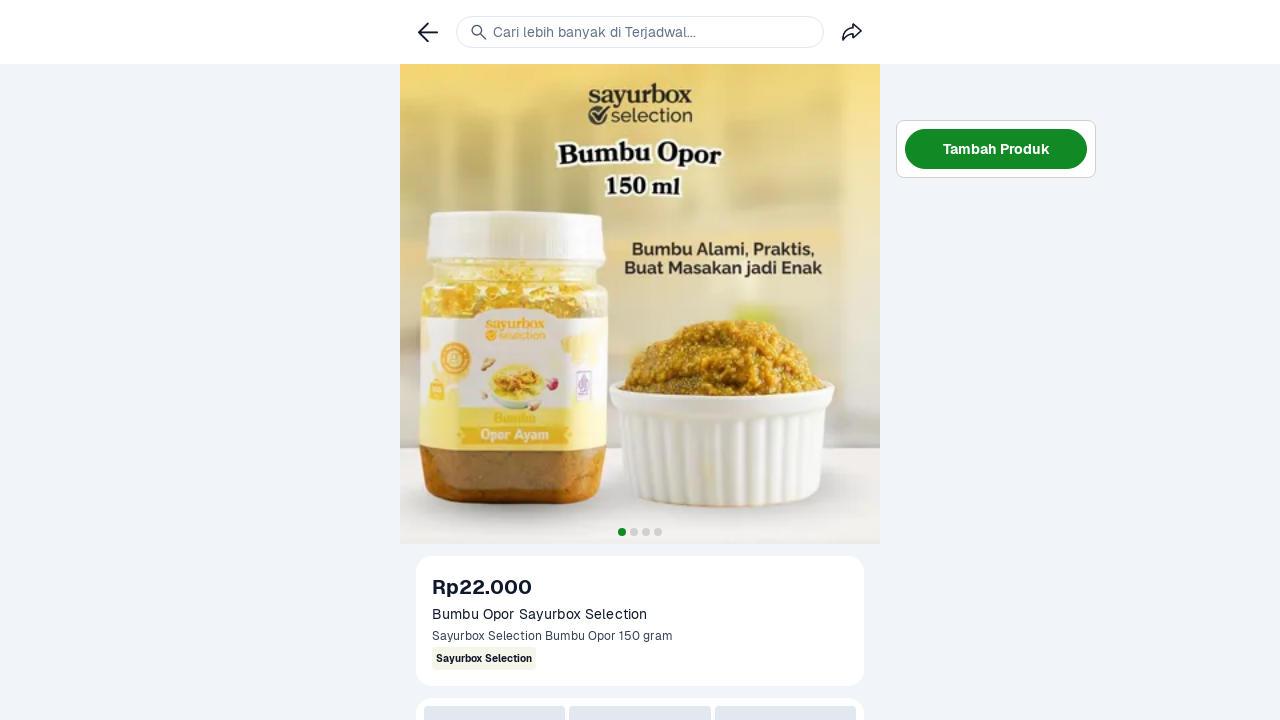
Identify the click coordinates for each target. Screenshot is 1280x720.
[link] (428, 32)
